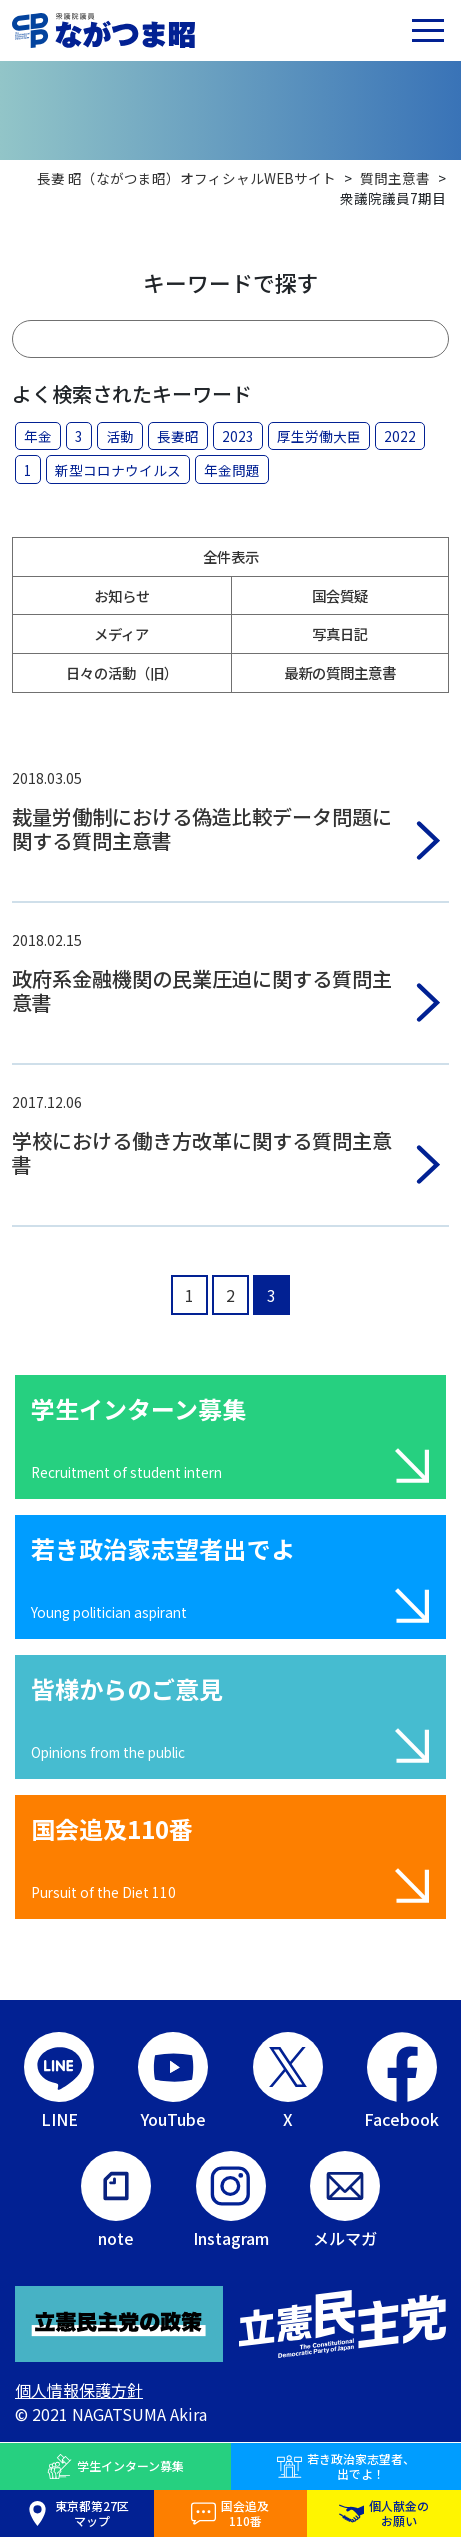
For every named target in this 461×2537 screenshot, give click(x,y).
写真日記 (340, 633)
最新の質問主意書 (340, 672)
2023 (238, 436)
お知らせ (122, 595)
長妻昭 (178, 436)
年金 (38, 436)
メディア (121, 633)
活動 (120, 436)
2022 (400, 436)
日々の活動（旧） (122, 672)
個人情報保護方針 (79, 2390)
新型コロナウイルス (118, 470)
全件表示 (231, 556)
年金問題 (232, 470)
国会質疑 (340, 595)
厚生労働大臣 (319, 436)
